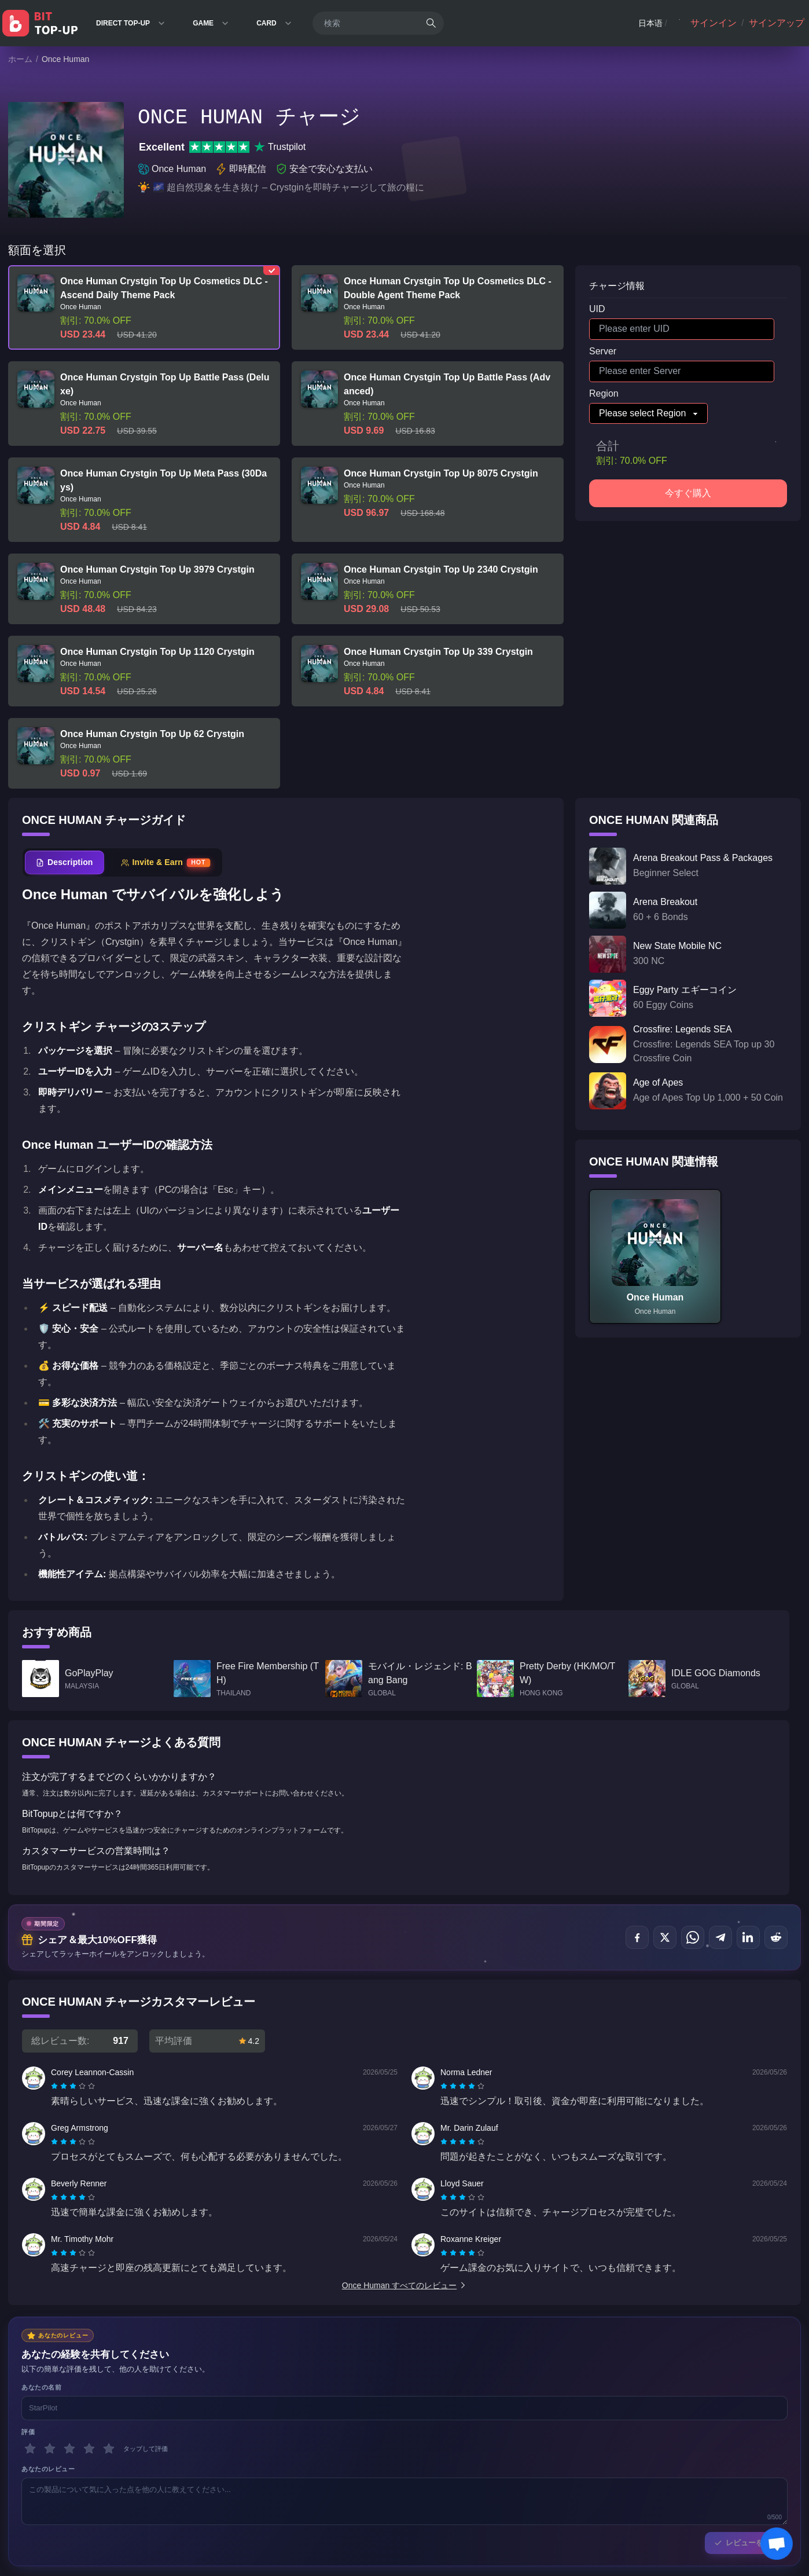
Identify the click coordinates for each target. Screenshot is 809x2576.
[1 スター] (30, 2448)
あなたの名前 (41, 2387)
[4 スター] (89, 2448)
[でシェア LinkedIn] (748, 1937)
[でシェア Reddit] (776, 1937)
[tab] (64, 862)
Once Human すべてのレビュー (404, 2285)
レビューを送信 (746, 2542)
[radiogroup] (73, 2086)
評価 (28, 2431)
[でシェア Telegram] (720, 1937)
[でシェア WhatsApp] (692, 1937)
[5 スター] (108, 2448)
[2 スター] (49, 2448)
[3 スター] (69, 2448)
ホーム (20, 59)
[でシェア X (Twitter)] (664, 1937)
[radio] (55, 2086)
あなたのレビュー (48, 2468)
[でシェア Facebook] (637, 1937)
